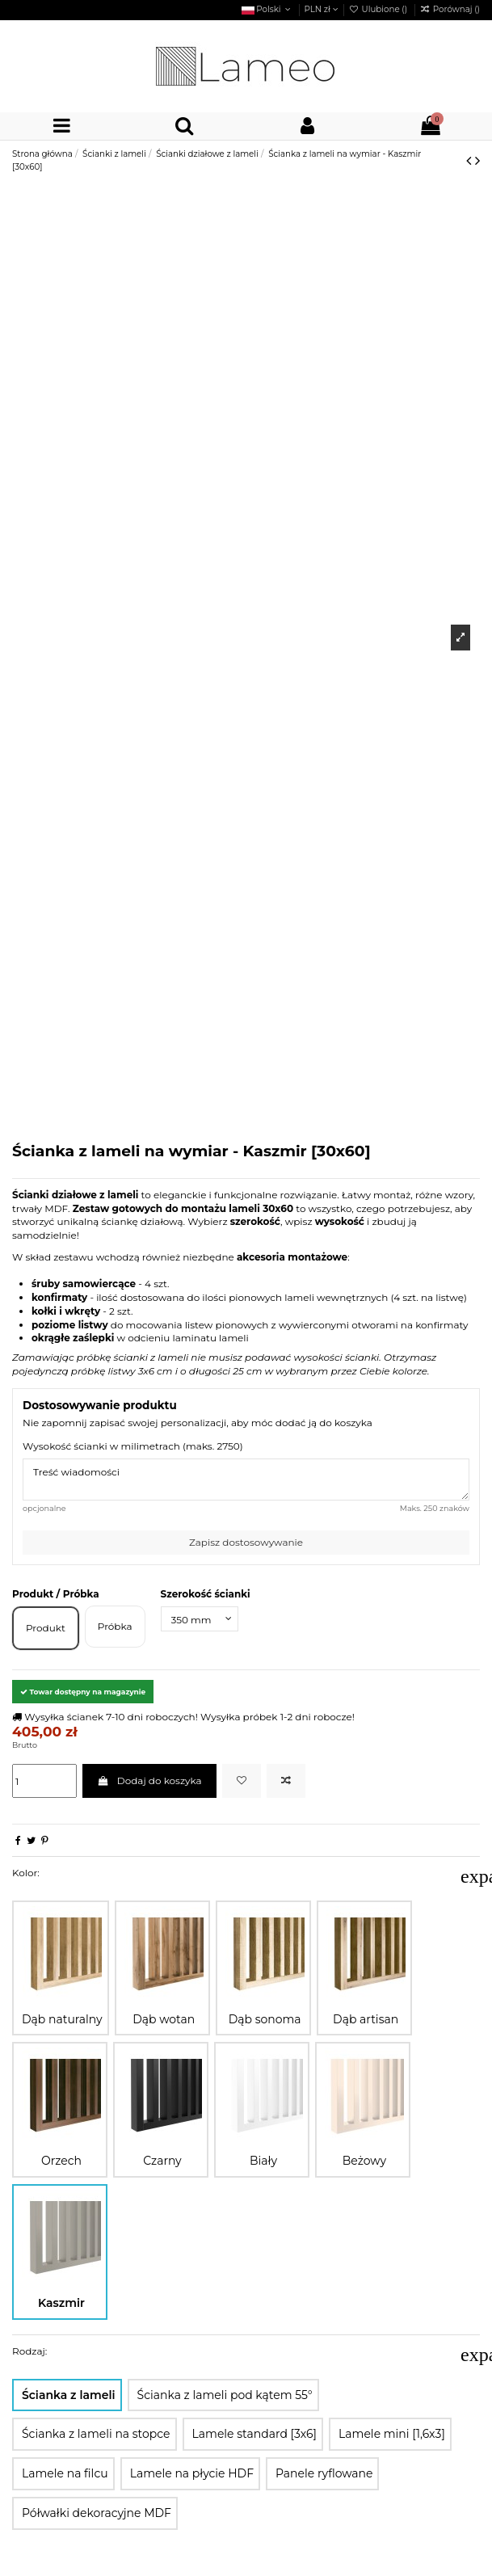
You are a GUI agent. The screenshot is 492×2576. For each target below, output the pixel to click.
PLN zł (322, 9)
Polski (268, 9)
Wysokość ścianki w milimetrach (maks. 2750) (133, 1446)
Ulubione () (379, 9)
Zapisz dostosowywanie (246, 1542)
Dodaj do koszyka (149, 1780)
